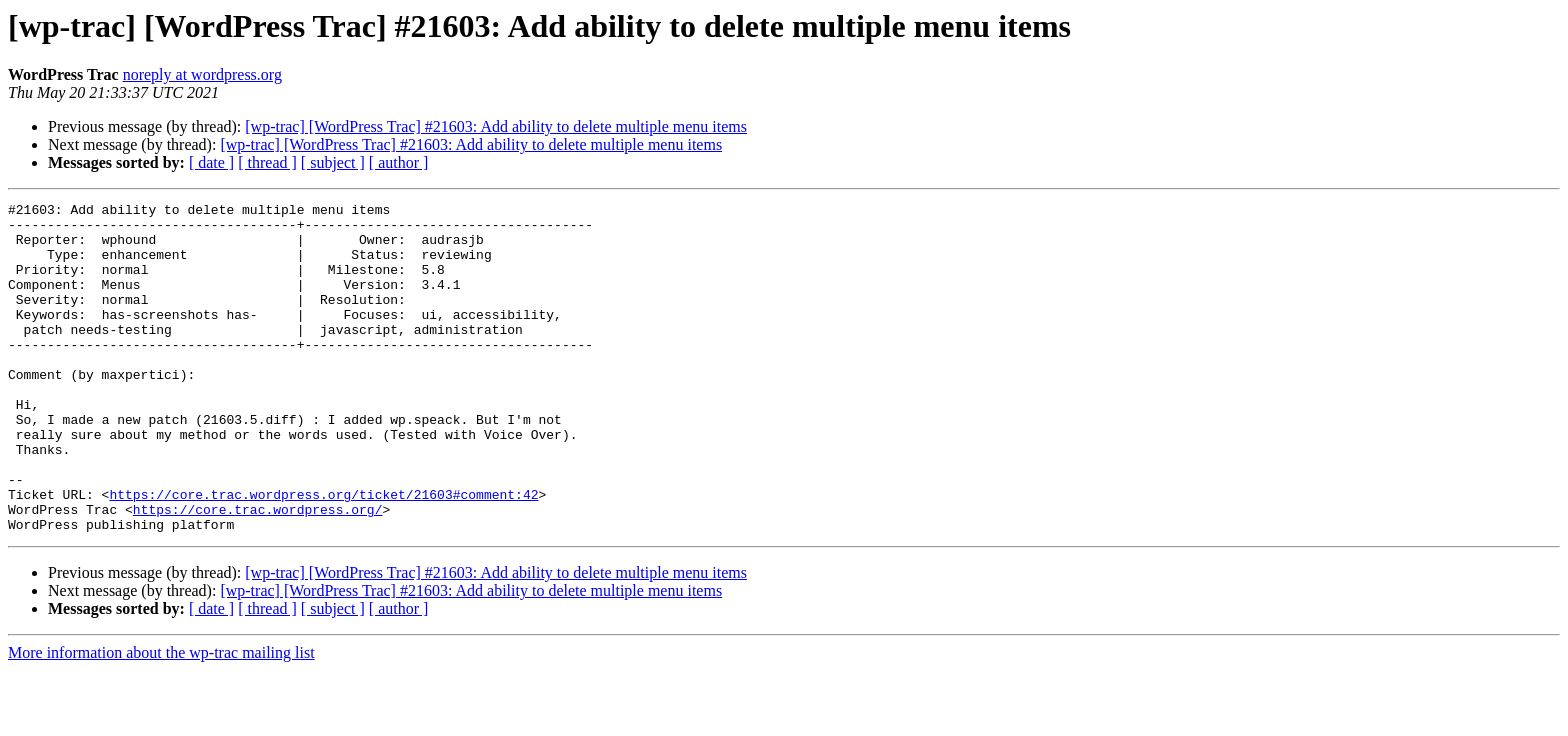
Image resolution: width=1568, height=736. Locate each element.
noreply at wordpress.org (202, 74)
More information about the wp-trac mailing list (161, 718)
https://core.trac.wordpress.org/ (258, 572)
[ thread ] (267, 162)
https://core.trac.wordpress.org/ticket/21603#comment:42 (323, 554)
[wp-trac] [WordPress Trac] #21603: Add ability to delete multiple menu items (496, 126)
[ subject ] (333, 162)
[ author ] (399, 162)
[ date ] (211, 162)
